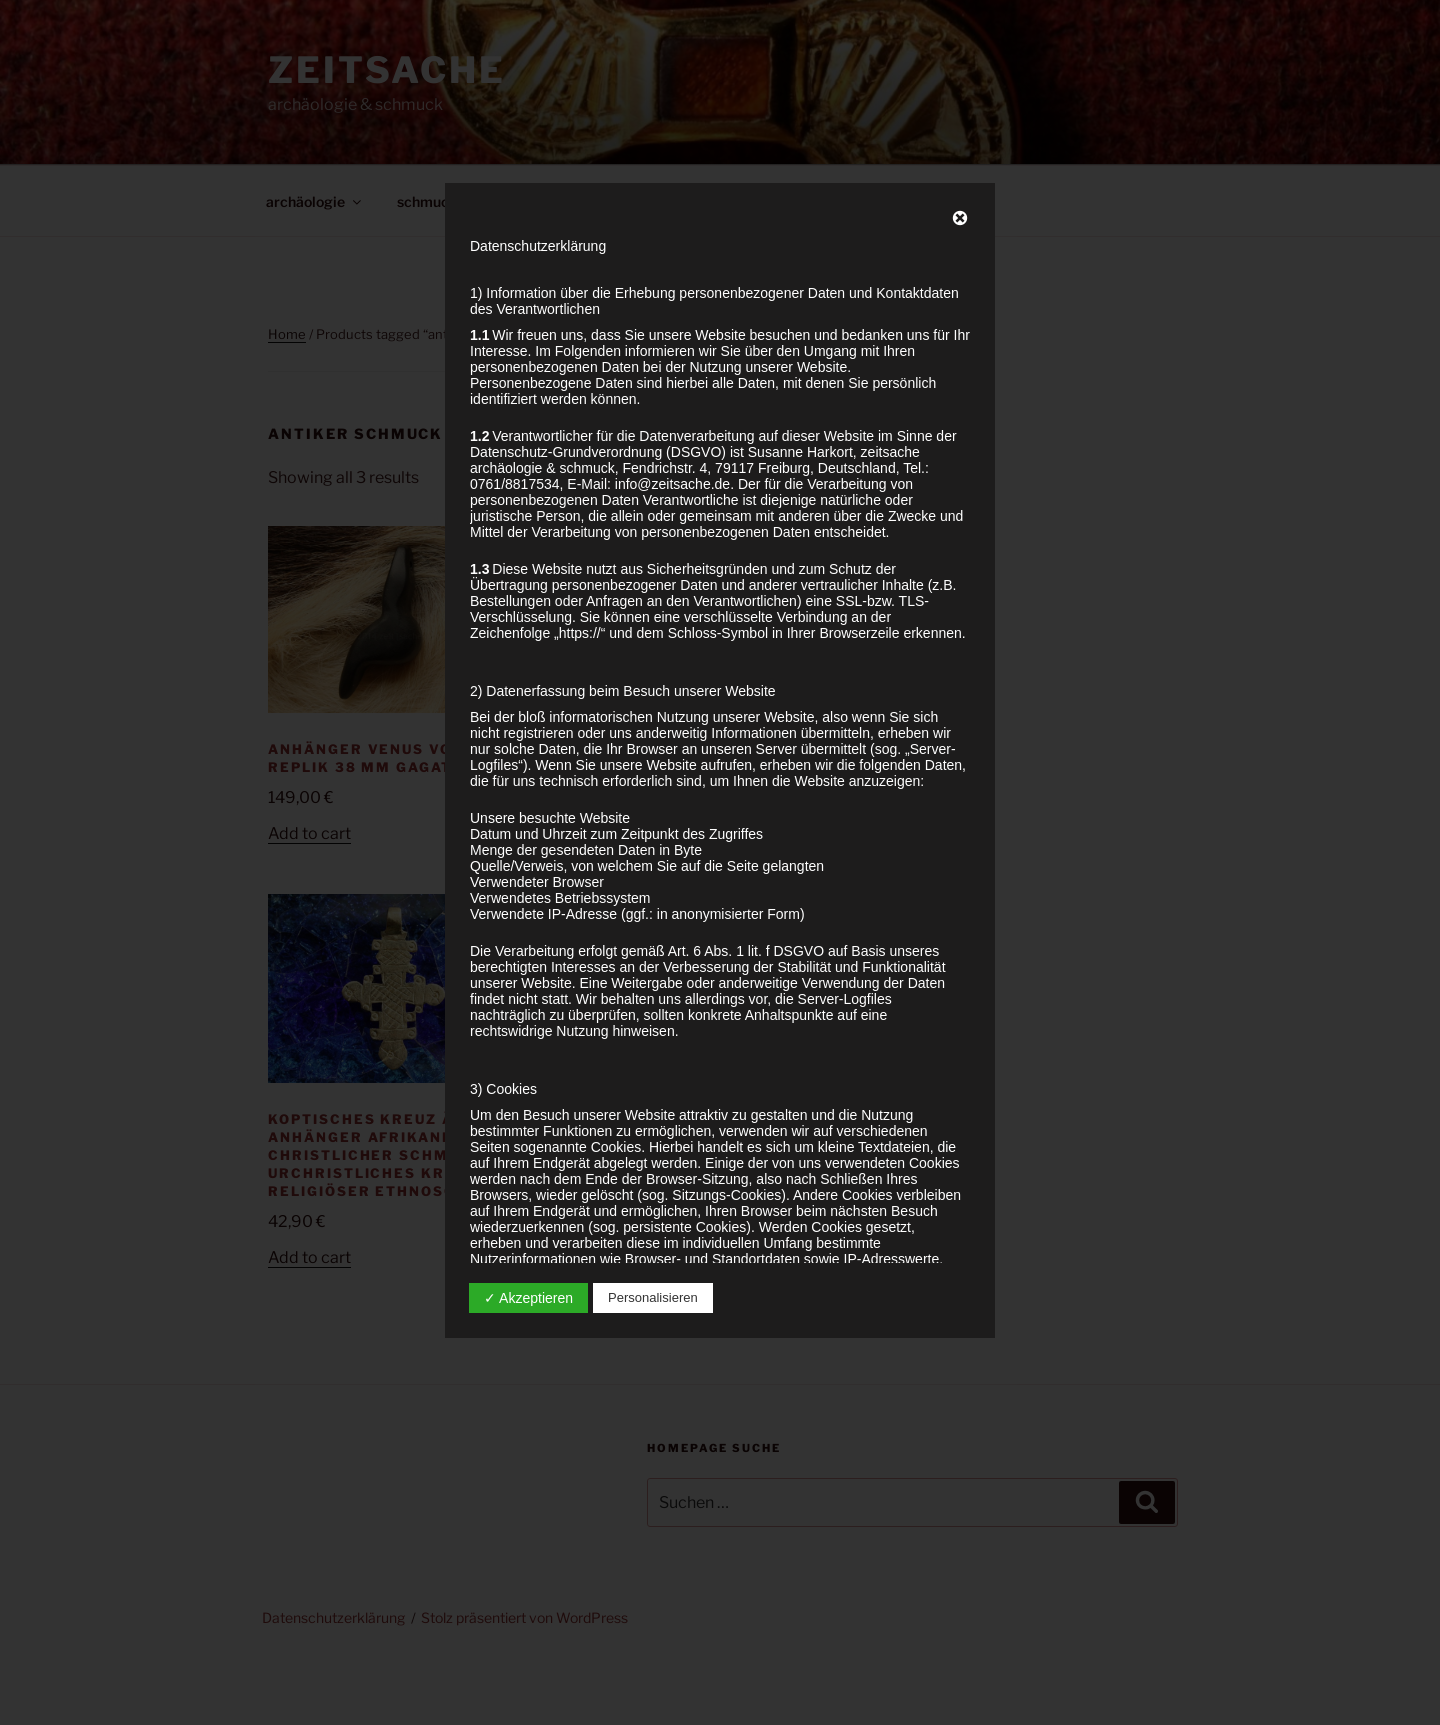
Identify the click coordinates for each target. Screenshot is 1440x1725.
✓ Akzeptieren (528, 1298)
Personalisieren (653, 1297)
